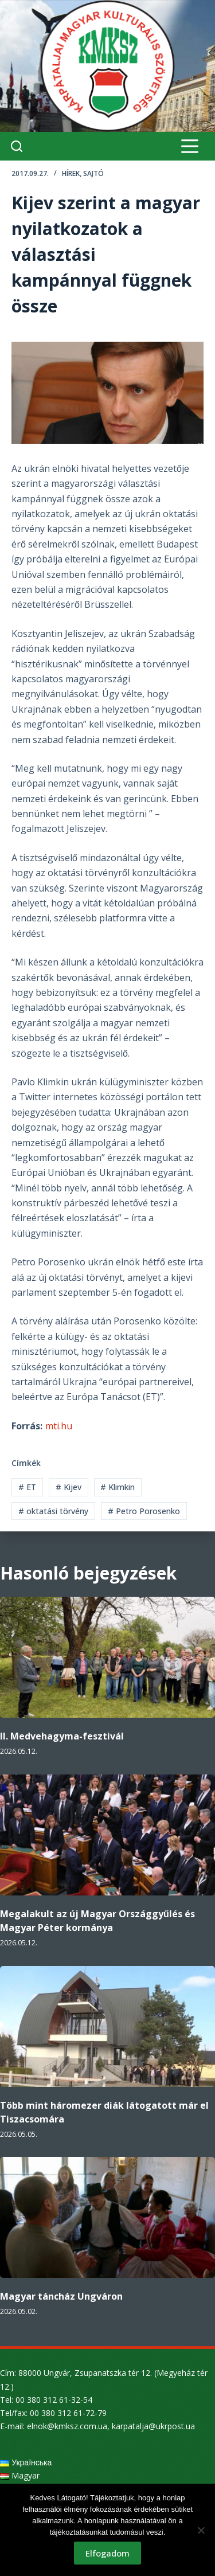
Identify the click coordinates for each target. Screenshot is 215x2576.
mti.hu (58, 1426)
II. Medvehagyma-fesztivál (62, 1736)
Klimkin (117, 1487)
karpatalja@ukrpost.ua (153, 2426)
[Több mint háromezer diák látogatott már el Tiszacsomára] (107, 2026)
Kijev (68, 1487)
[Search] (16, 146)
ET (27, 1487)
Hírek (71, 173)
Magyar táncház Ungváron (61, 2296)
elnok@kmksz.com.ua (67, 2426)
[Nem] (200, 2530)
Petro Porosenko (144, 1511)
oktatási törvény (53, 1511)
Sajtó (93, 173)
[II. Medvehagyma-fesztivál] (107, 1657)
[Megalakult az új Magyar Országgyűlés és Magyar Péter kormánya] (107, 1834)
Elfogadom (107, 2553)
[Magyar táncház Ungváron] (107, 2217)
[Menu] (189, 146)
